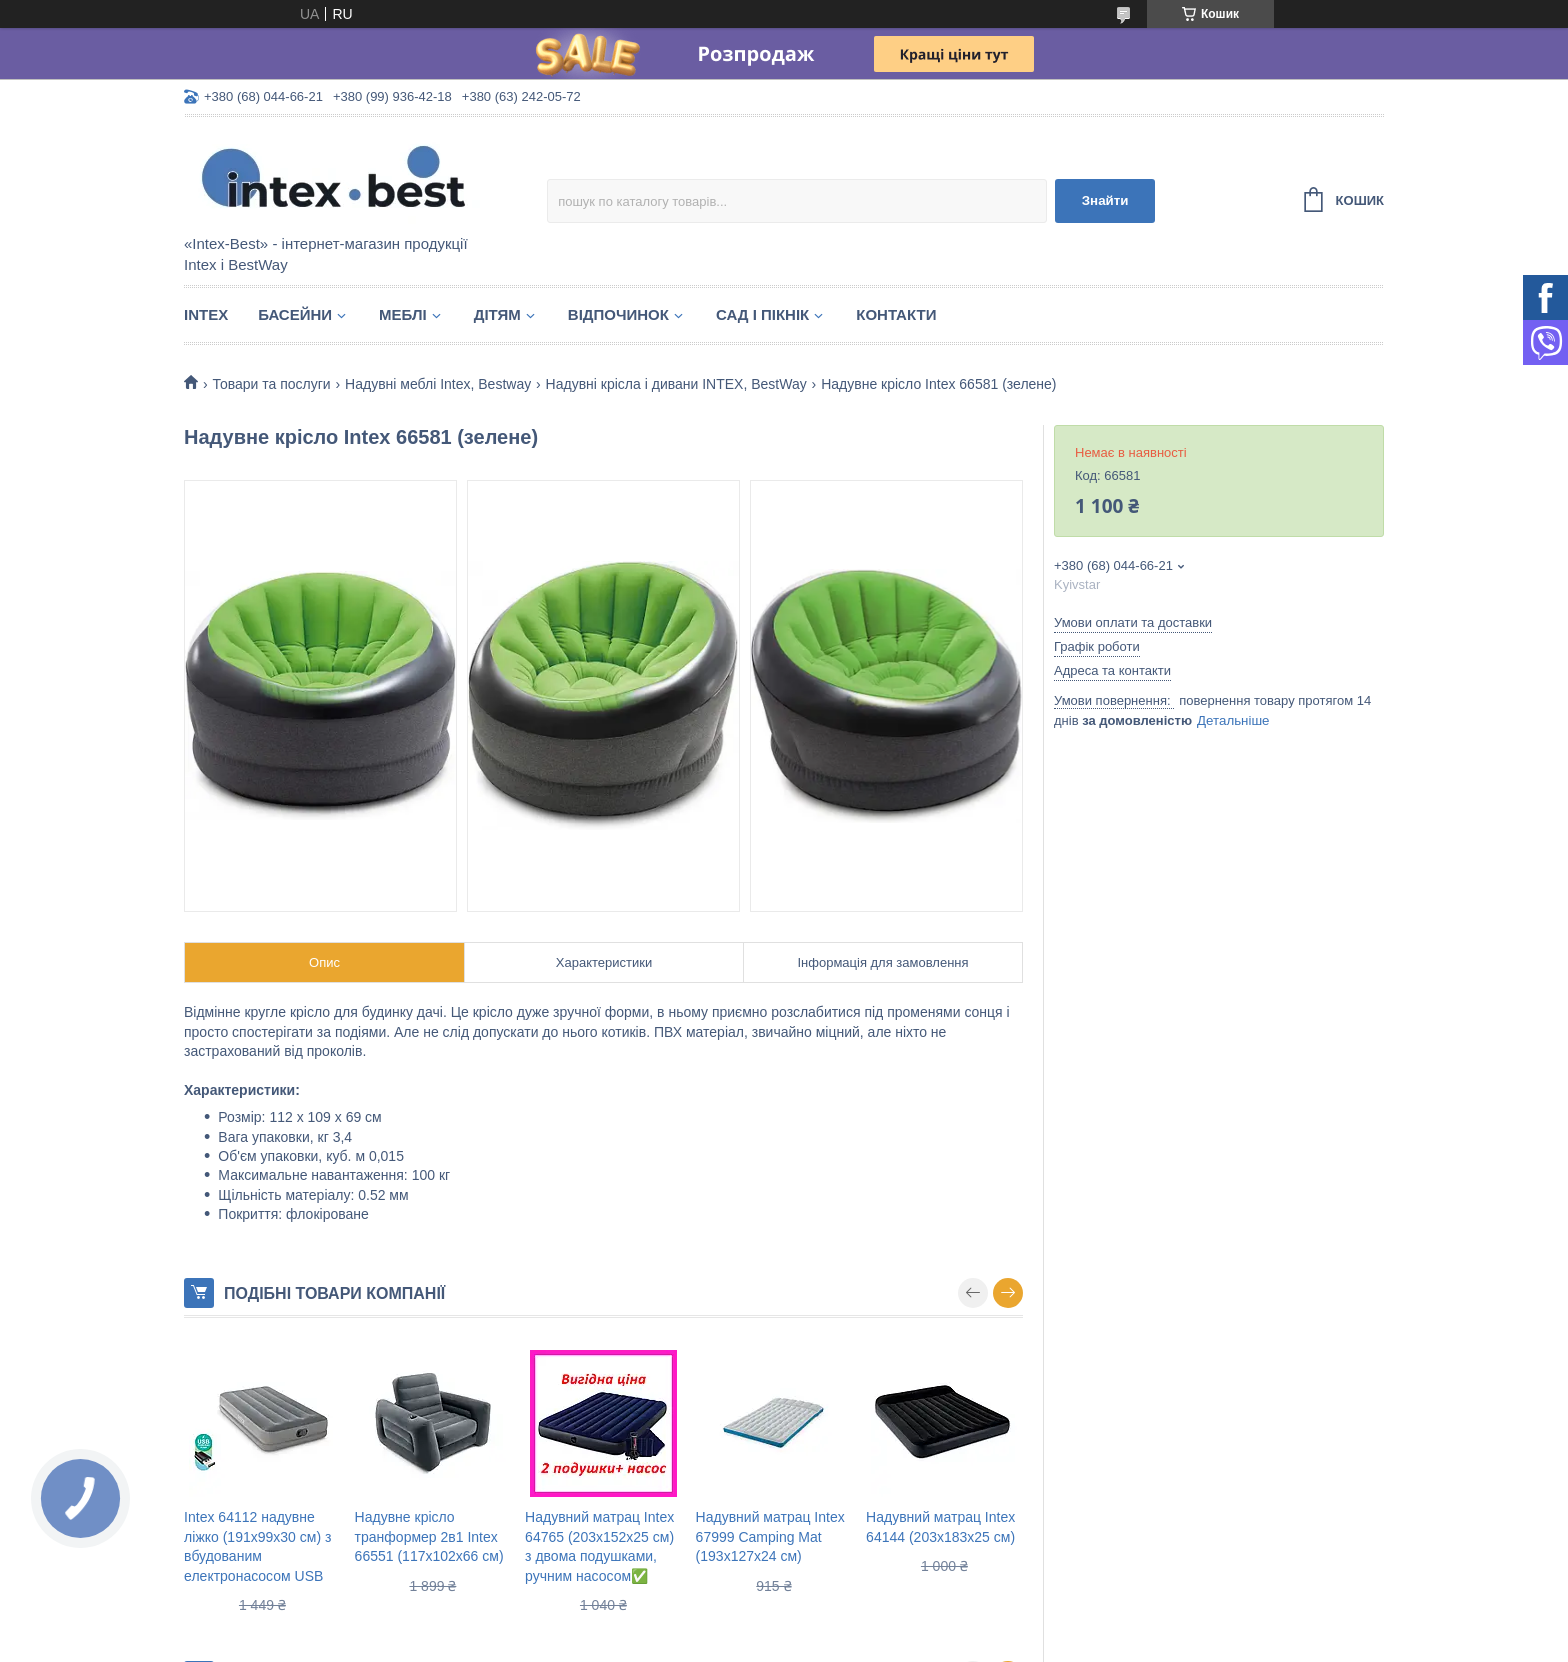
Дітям (497, 314)
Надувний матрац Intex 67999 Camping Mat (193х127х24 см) (770, 1536)
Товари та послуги (271, 384)
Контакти (896, 314)
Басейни (295, 314)
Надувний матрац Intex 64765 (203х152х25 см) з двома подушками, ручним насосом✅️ (599, 1546)
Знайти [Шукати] (1105, 200)
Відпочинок (618, 314)
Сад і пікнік (762, 314)
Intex (206, 314)
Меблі (403, 314)
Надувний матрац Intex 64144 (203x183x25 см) (940, 1527)
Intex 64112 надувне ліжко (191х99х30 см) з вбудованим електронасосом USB (257, 1546)
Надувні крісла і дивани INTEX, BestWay (676, 384)
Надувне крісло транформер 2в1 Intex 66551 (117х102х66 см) (429, 1536)
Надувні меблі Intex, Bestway (438, 384)
